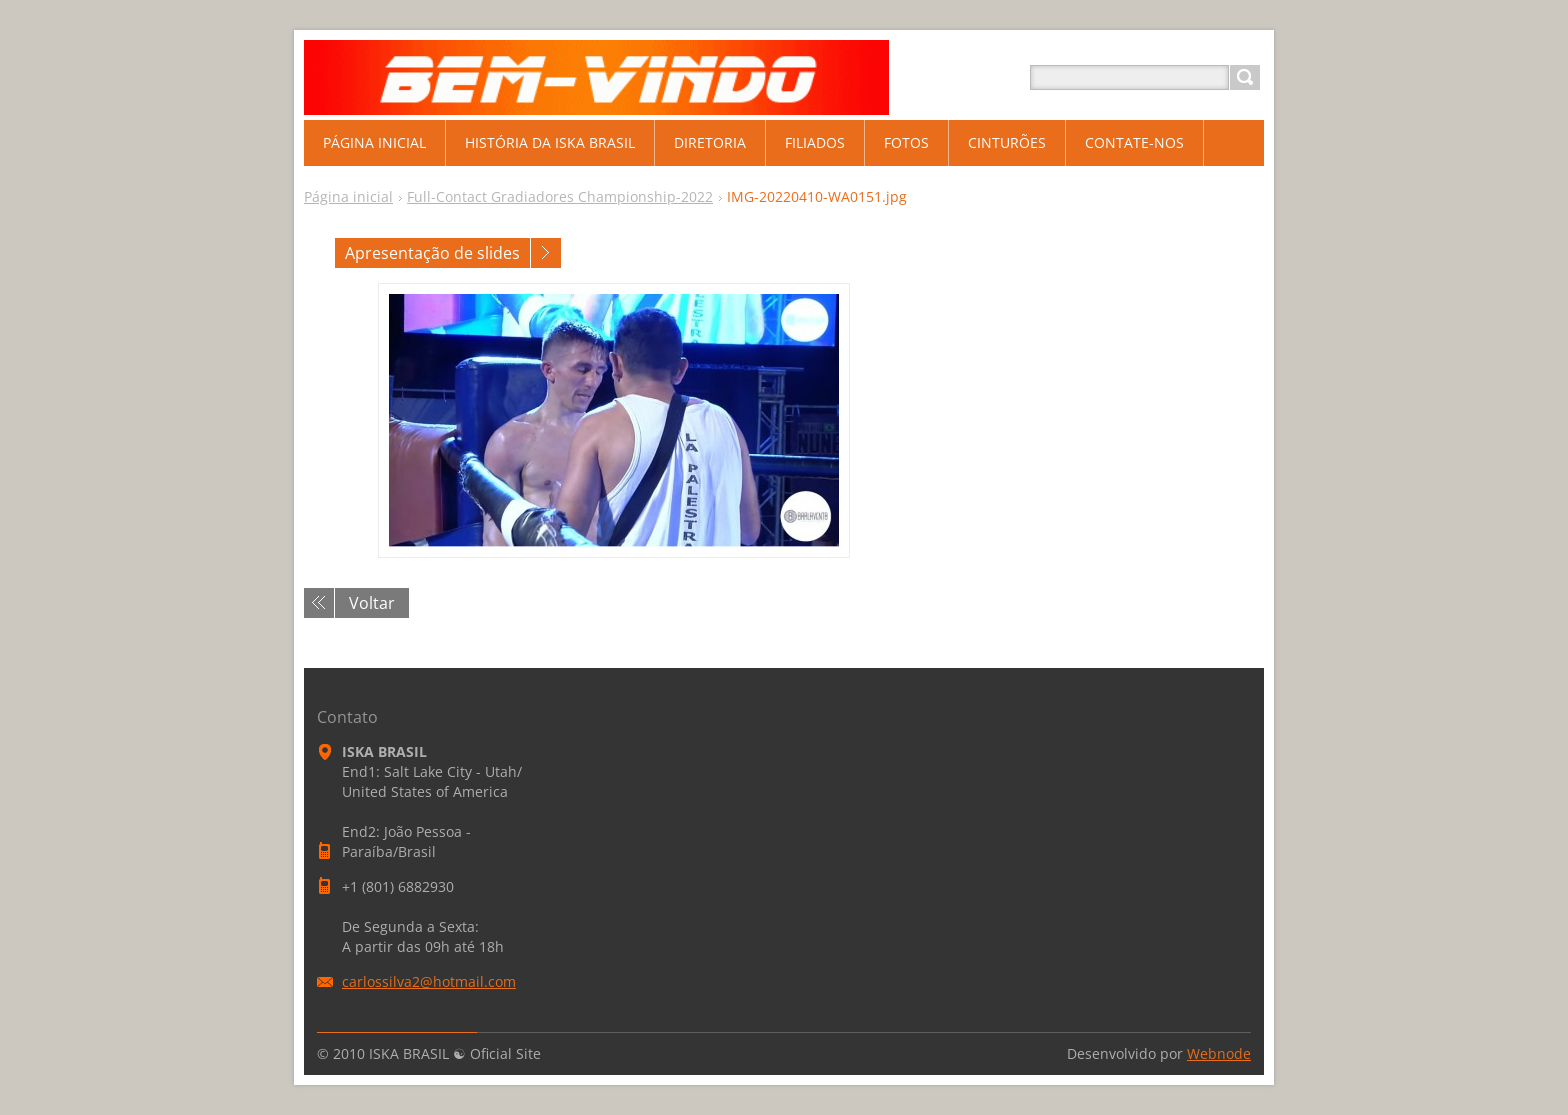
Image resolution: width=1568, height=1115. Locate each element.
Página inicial (348, 196)
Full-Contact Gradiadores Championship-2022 (560, 196)
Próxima (546, 253)
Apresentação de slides (432, 253)
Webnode (1219, 1053)
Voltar (372, 603)
